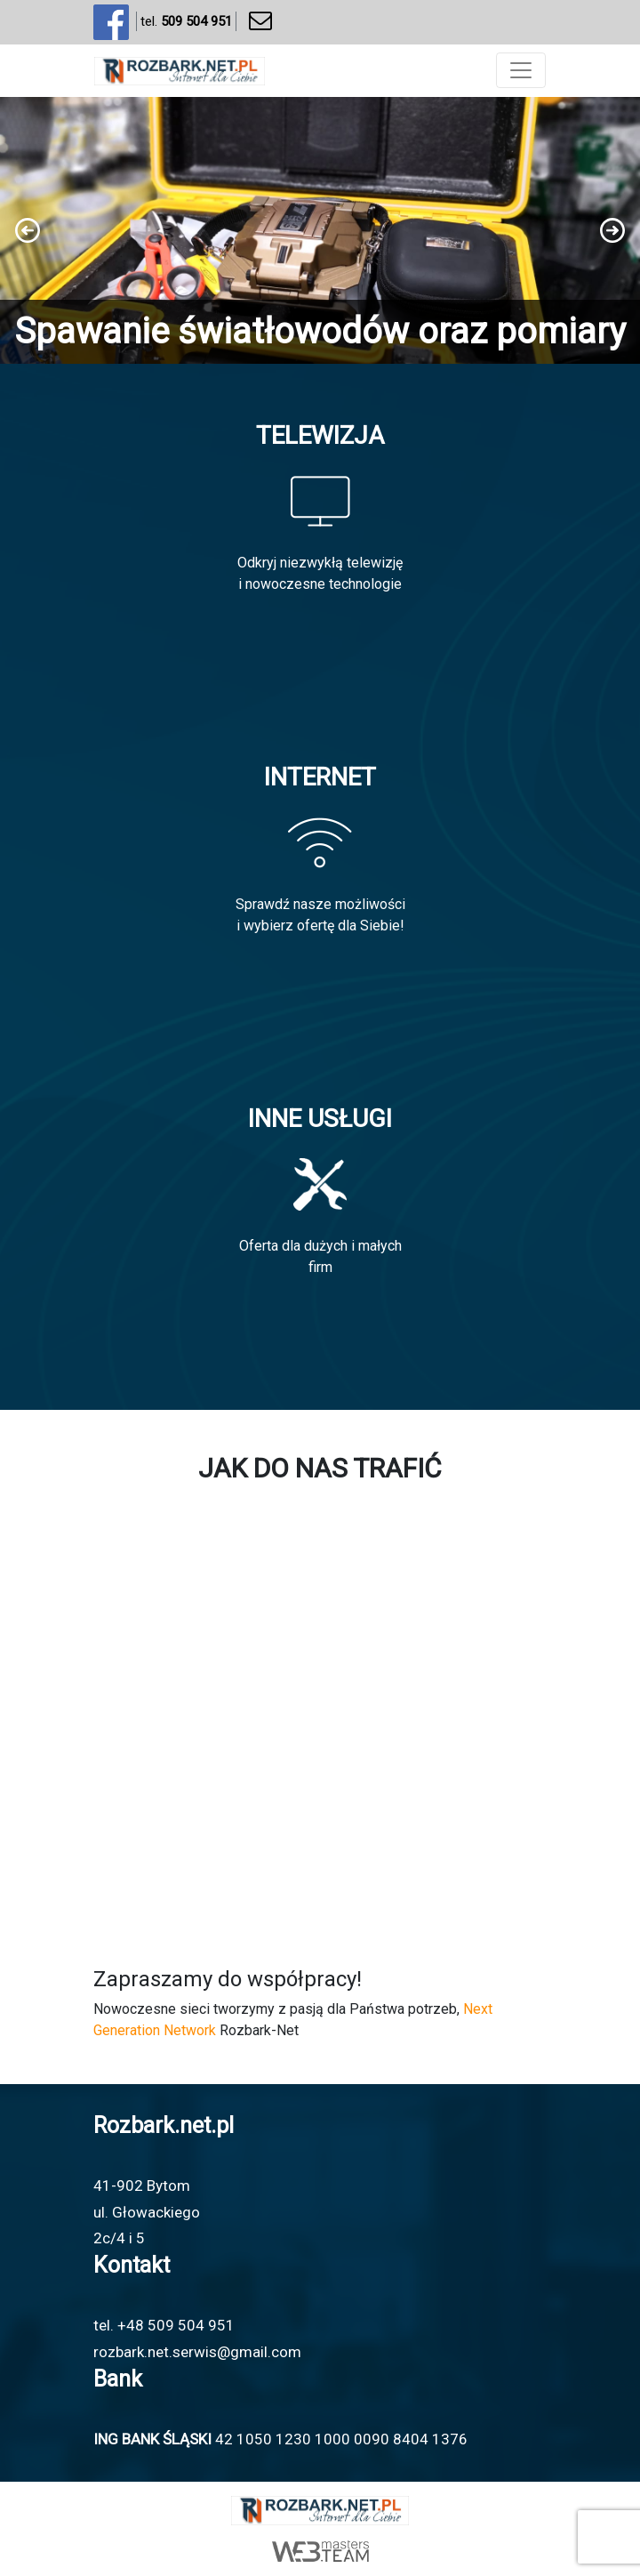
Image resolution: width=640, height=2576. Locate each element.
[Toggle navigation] (521, 70)
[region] (320, 230)
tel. (186, 22)
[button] (320, 230)
